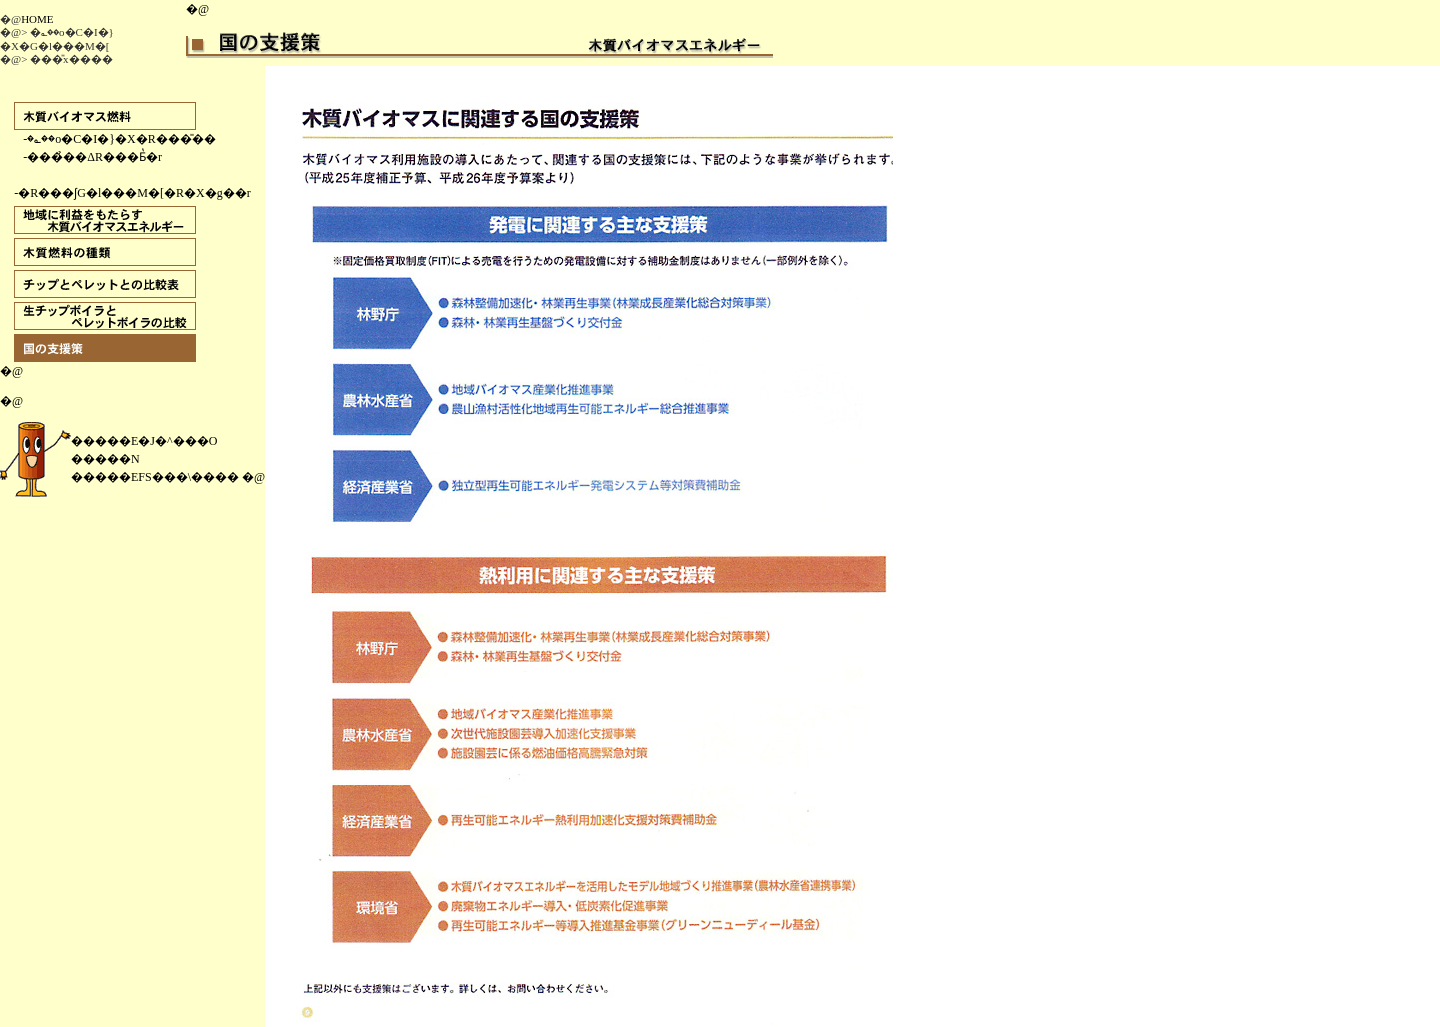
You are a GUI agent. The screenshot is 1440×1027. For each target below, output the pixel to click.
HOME (37, 19)
